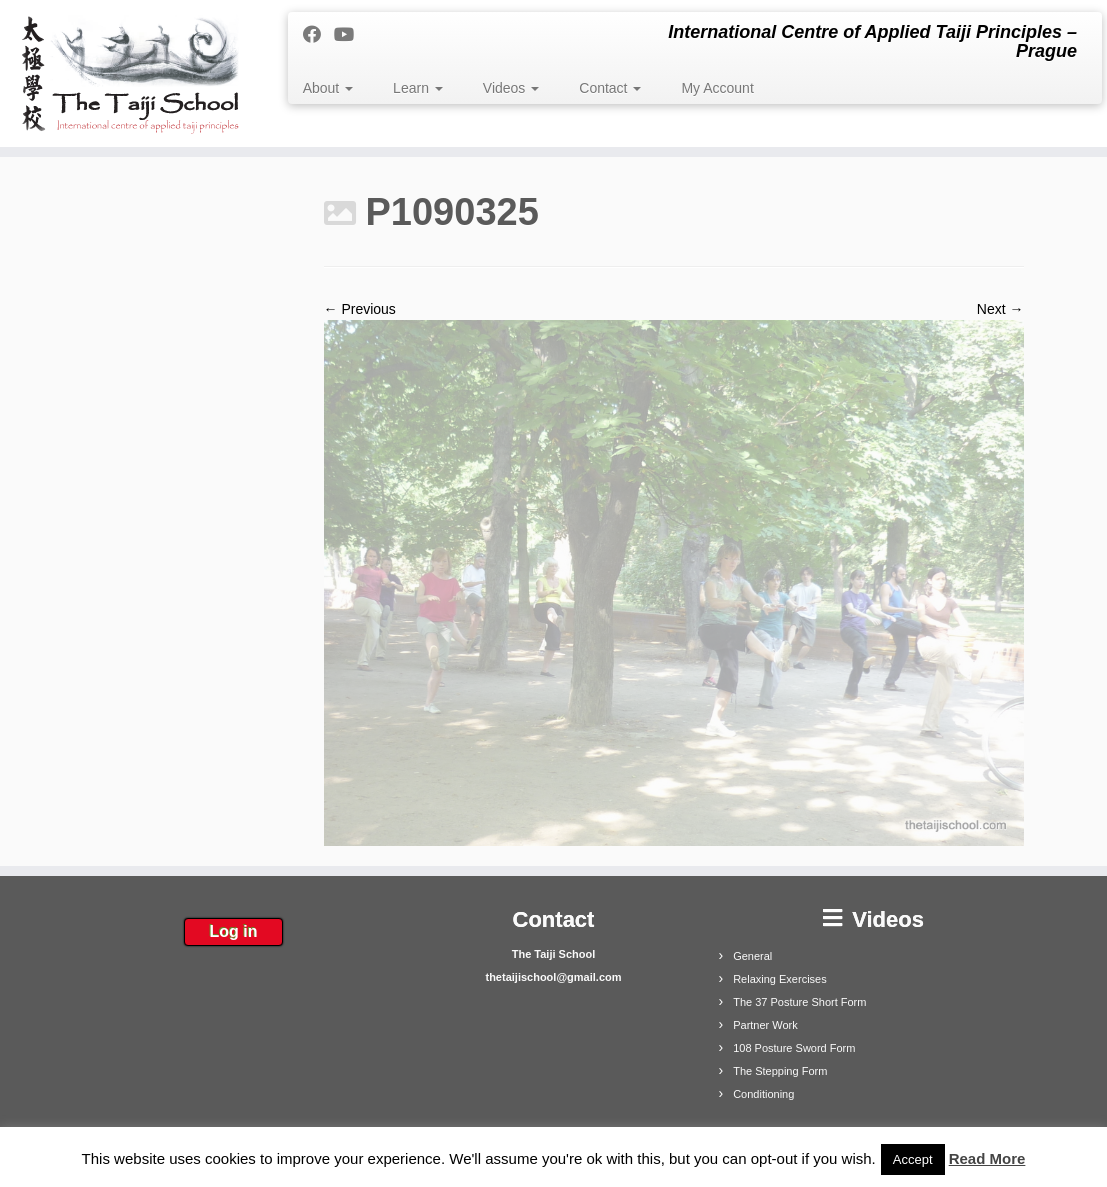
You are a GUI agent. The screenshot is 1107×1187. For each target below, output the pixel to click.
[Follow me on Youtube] (350, 35)
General (752, 956)
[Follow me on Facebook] (318, 35)
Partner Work (765, 1025)
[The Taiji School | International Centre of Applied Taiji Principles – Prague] (129, 73)
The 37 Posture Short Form (799, 1002)
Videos (511, 88)
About (328, 88)
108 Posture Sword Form (794, 1048)
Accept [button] (913, 1159)
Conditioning (763, 1094)
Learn (418, 88)
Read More (987, 1158)
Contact (610, 88)
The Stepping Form (780, 1071)
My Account (717, 88)
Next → (1000, 309)
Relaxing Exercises (780, 979)
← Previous (360, 309)
